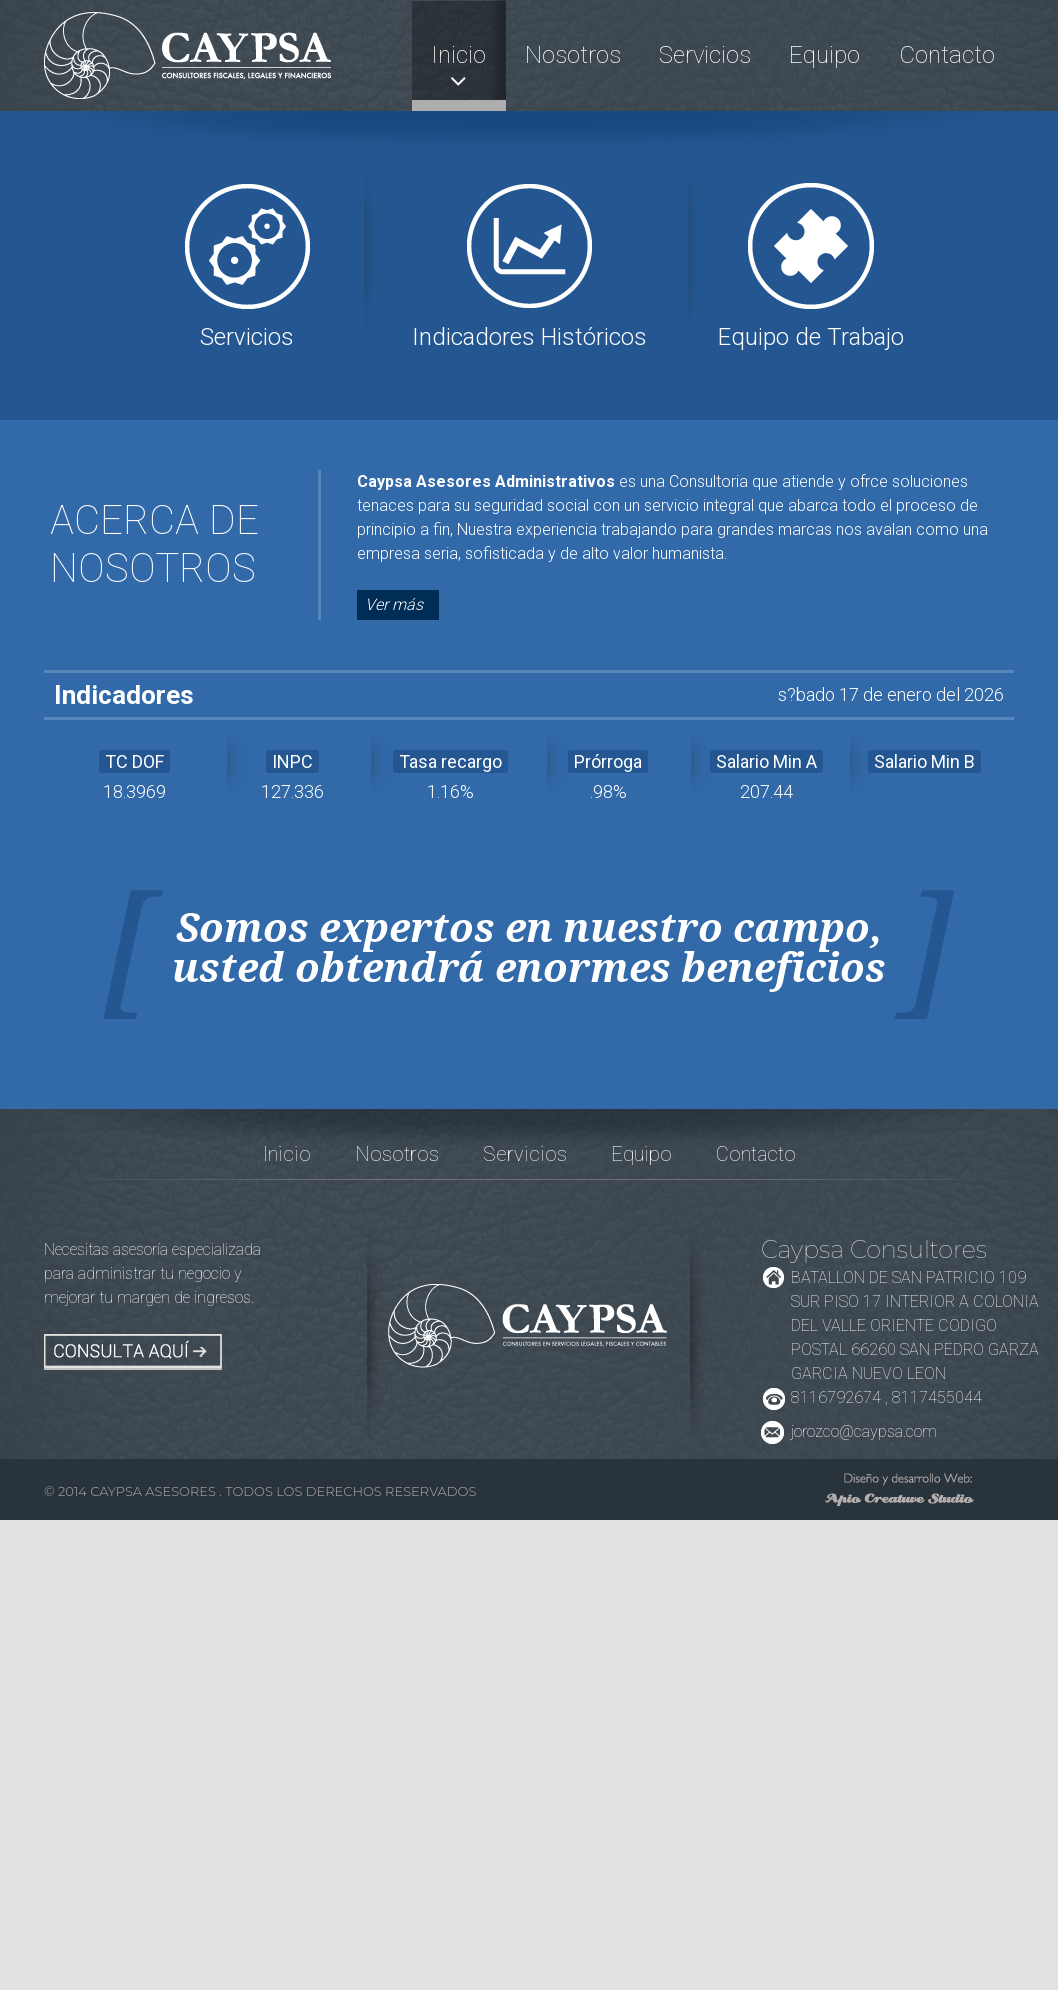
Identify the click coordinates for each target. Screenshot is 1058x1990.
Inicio (458, 55)
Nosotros (573, 55)
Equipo (824, 55)
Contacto (947, 55)
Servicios (705, 55)
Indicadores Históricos (529, 337)
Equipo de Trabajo (811, 337)
